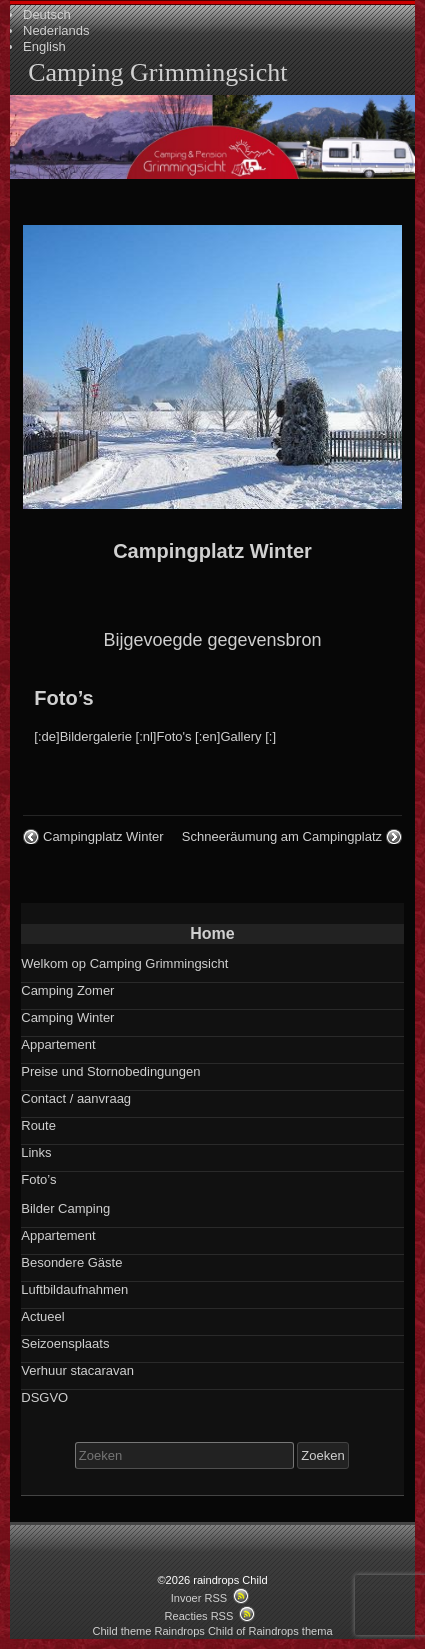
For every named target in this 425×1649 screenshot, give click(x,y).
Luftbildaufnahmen (74, 1289)
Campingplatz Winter (212, 551)
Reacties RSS (199, 1616)
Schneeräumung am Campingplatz (282, 836)
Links (36, 1152)
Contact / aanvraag (76, 1098)
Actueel (42, 1316)
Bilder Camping (65, 1208)
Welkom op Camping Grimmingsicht (124, 963)
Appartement (58, 1044)
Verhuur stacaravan (77, 1370)
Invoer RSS (199, 1598)
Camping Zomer (67, 990)
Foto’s (63, 698)
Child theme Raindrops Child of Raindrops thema (212, 1631)
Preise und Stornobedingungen (110, 1071)
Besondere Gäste (71, 1262)
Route (38, 1125)
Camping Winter (67, 1017)
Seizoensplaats (65, 1343)
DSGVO (44, 1397)
